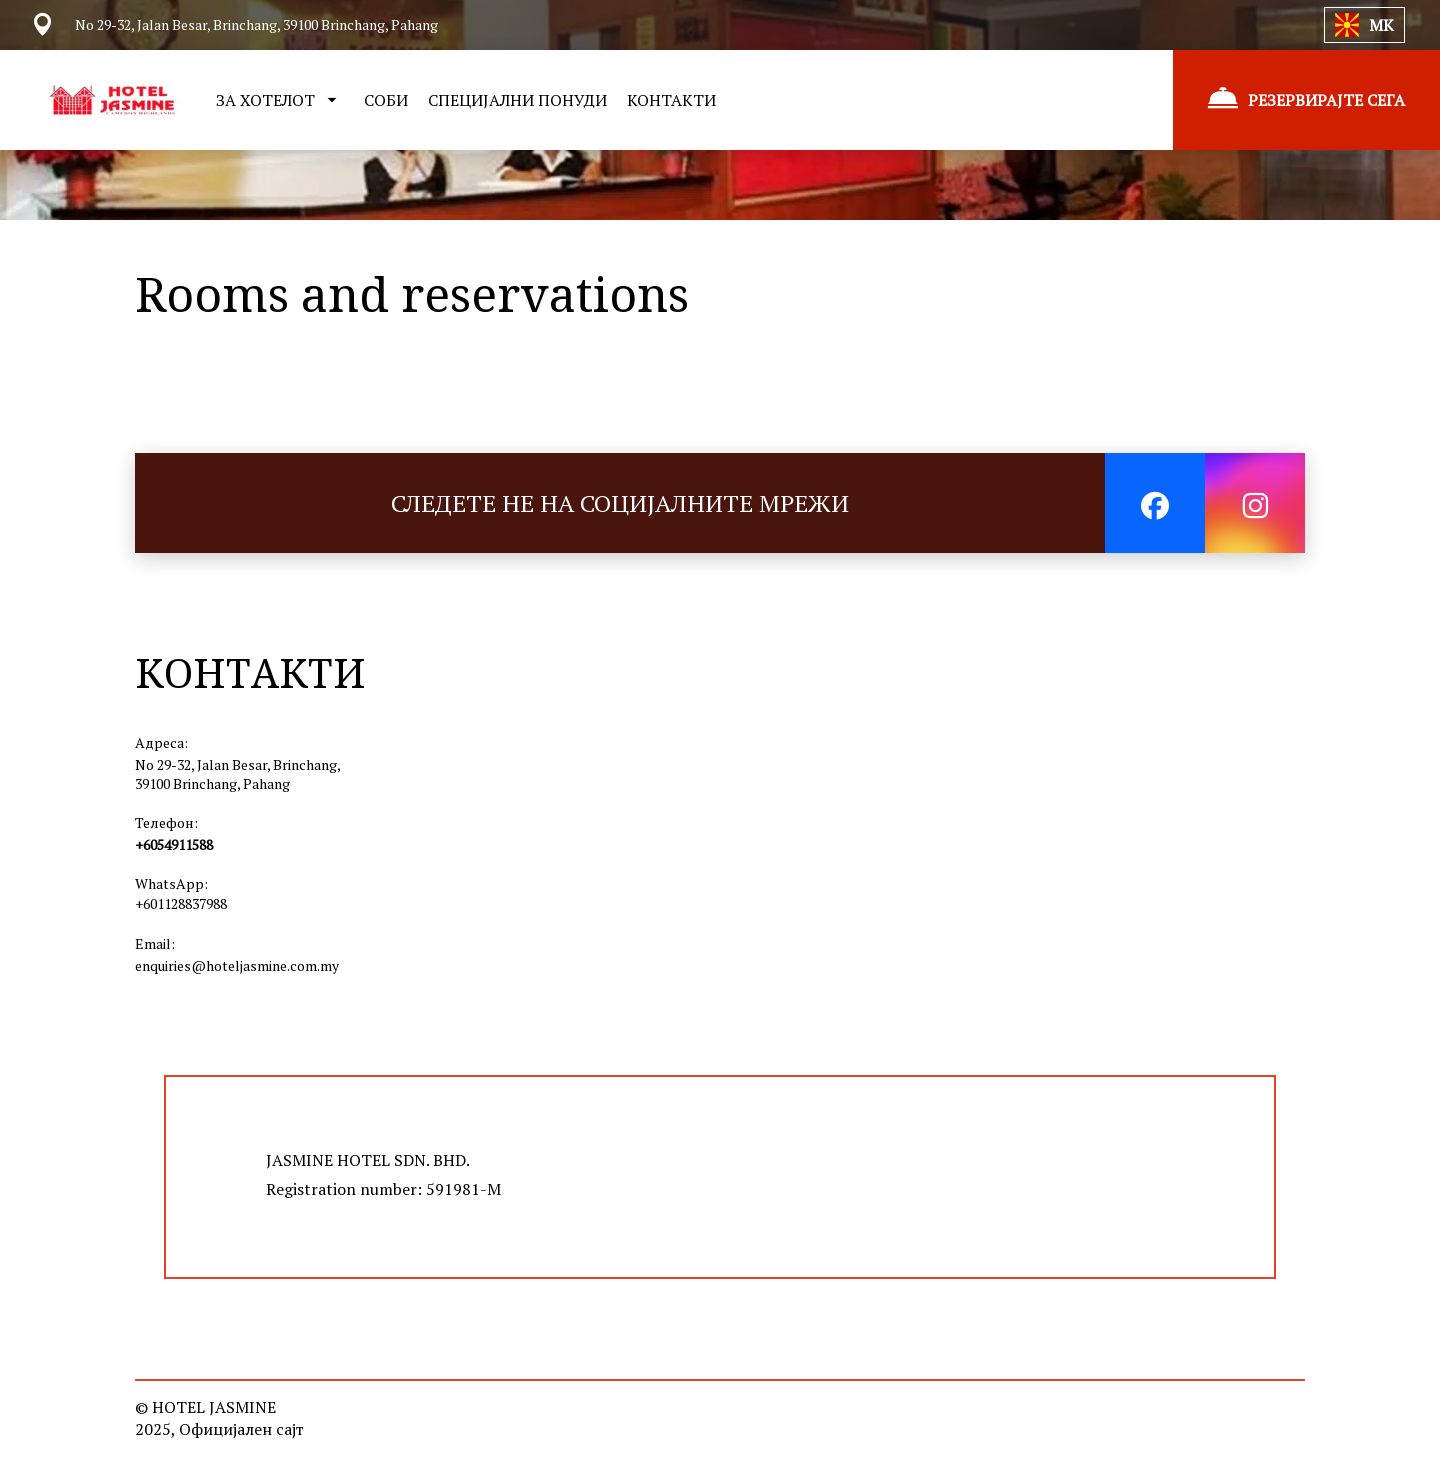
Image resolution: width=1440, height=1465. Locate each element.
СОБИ (386, 100)
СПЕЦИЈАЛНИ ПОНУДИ (517, 100)
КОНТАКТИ (671, 100)
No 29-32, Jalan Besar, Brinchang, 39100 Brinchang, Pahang (237, 774)
